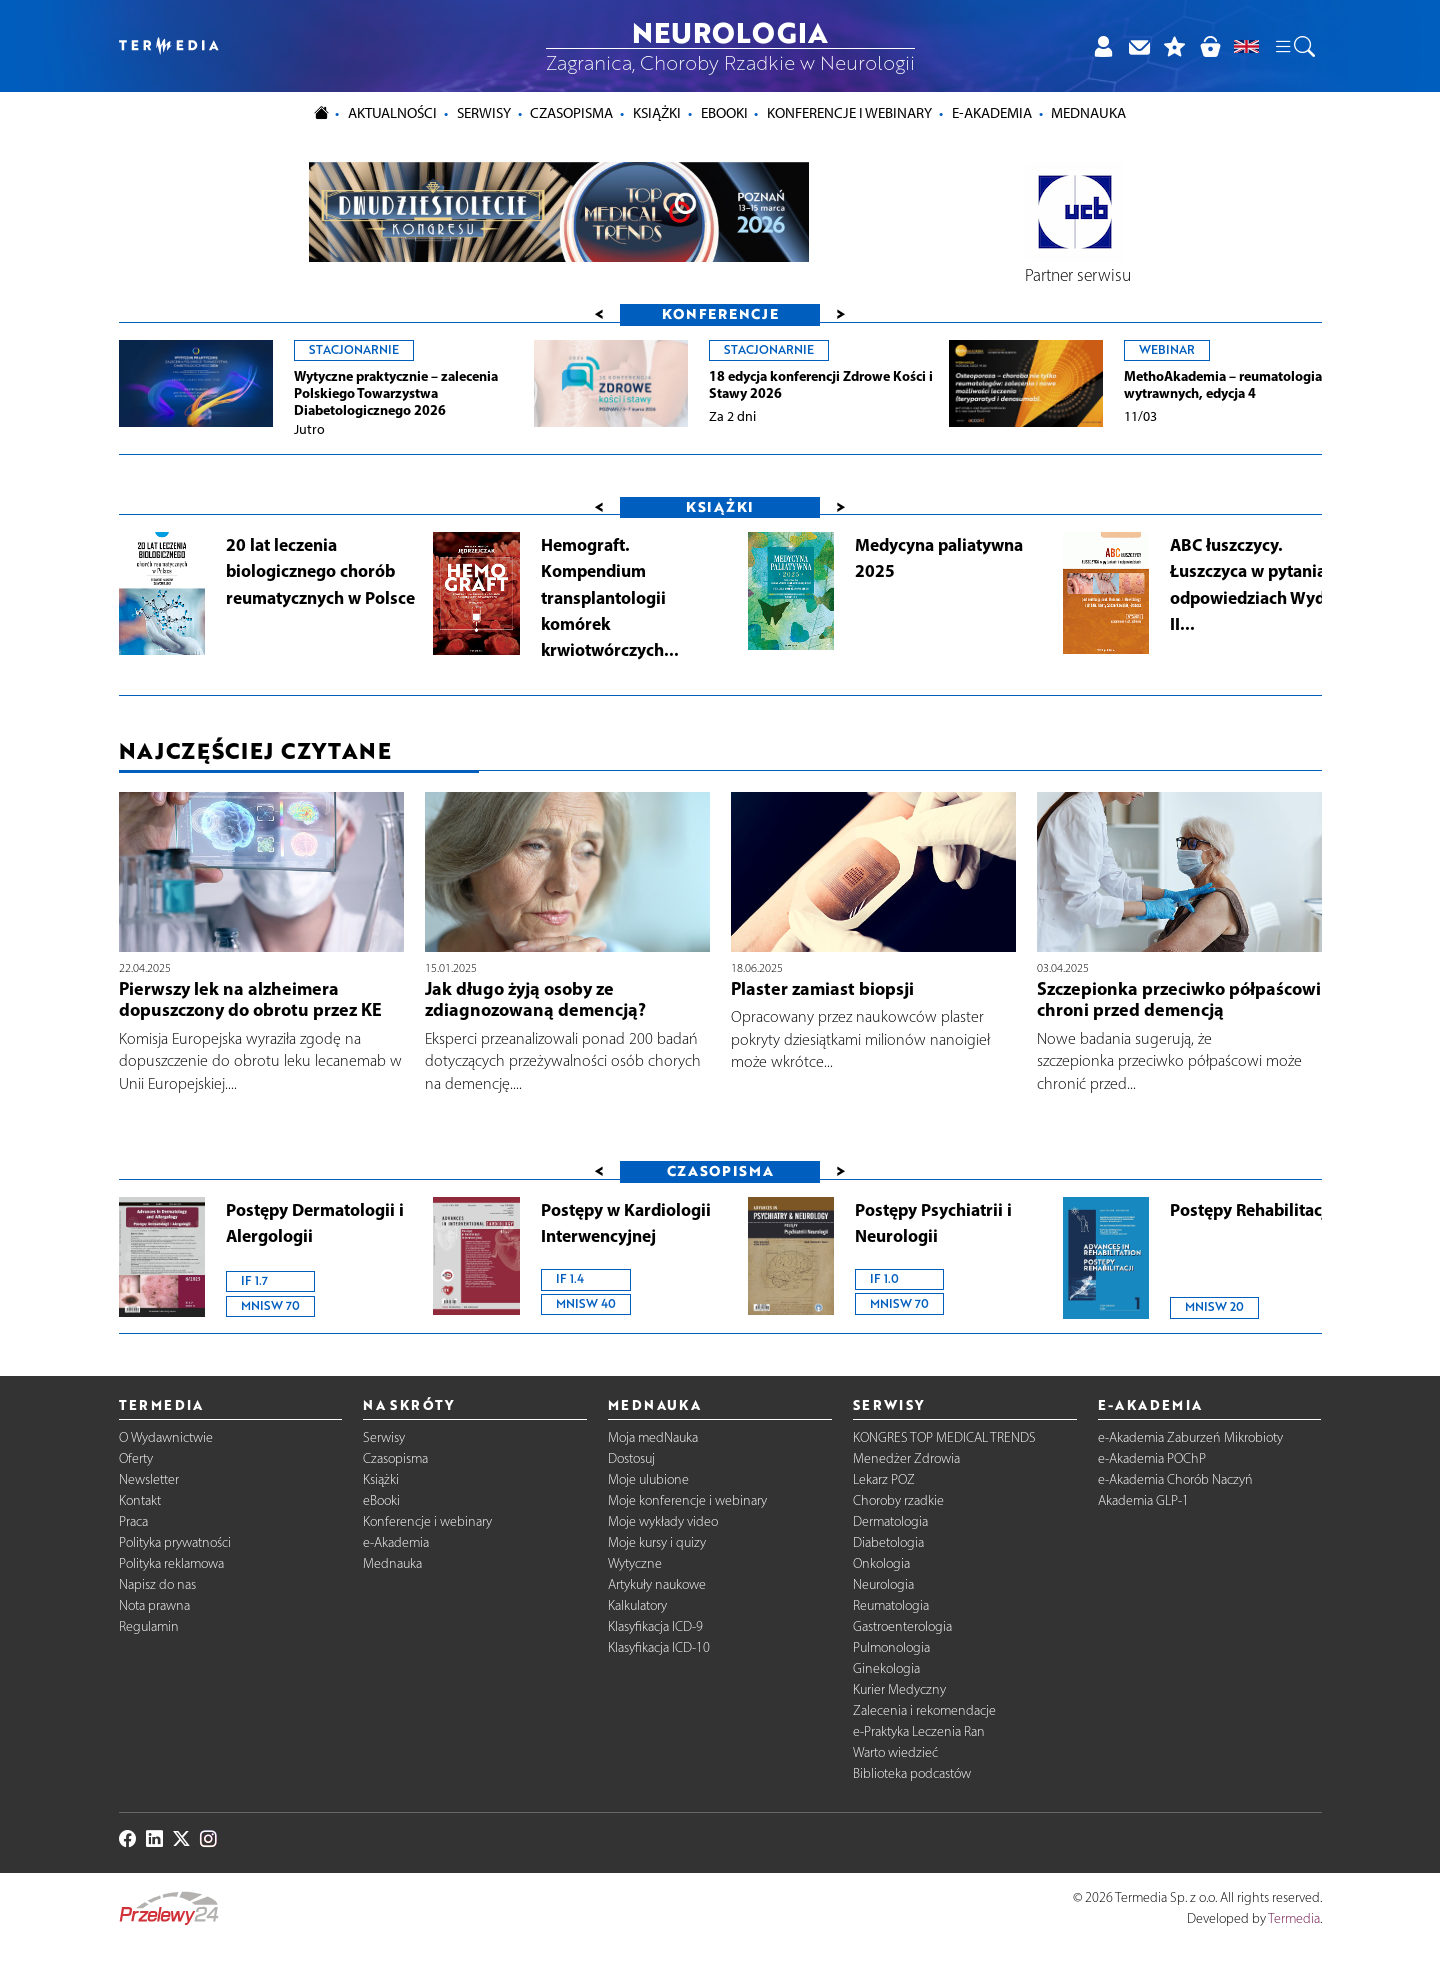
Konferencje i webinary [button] (849, 113)
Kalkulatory (637, 1605)
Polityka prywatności (175, 1542)
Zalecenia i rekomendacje (924, 1710)
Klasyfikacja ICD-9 (655, 1626)
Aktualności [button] (392, 113)
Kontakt (140, 1500)
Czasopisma (395, 1458)
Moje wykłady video (663, 1521)
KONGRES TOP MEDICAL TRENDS (944, 1437)
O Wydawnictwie (166, 1437)
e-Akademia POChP (1152, 1458)
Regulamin (149, 1626)
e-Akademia (396, 1542)
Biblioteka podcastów (912, 1773)
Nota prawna (154, 1605)
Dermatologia (890, 1521)
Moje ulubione (648, 1479)
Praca (133, 1521)
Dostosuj (631, 1458)
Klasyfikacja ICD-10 (659, 1647)
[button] (1294, 46)
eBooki (724, 113)
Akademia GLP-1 (1143, 1500)
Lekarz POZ (884, 1479)
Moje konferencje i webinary (687, 1500)
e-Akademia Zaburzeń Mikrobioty (1190, 1437)
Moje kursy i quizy (657, 1542)
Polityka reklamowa (171, 1563)
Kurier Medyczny (899, 1689)
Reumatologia (891, 1605)
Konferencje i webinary (427, 1521)
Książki (657, 113)
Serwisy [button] (484, 113)
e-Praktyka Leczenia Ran (919, 1731)
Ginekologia (886, 1668)
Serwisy (384, 1437)
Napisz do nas (157, 1584)
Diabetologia (888, 1542)
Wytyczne (635, 1563)
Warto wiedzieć (895, 1752)
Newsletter (149, 1479)
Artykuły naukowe (657, 1584)
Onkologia (881, 1563)
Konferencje (720, 313)
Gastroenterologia (902, 1626)
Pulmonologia (891, 1647)
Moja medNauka (653, 1437)
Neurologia (883, 1584)
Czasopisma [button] (571, 113)
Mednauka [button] (1088, 113)
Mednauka (392, 1563)
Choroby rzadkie (898, 1500)
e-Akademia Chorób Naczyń (1175, 1479)
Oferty (136, 1458)
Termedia (1294, 1919)
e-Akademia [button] (992, 113)
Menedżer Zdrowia (906, 1458)
